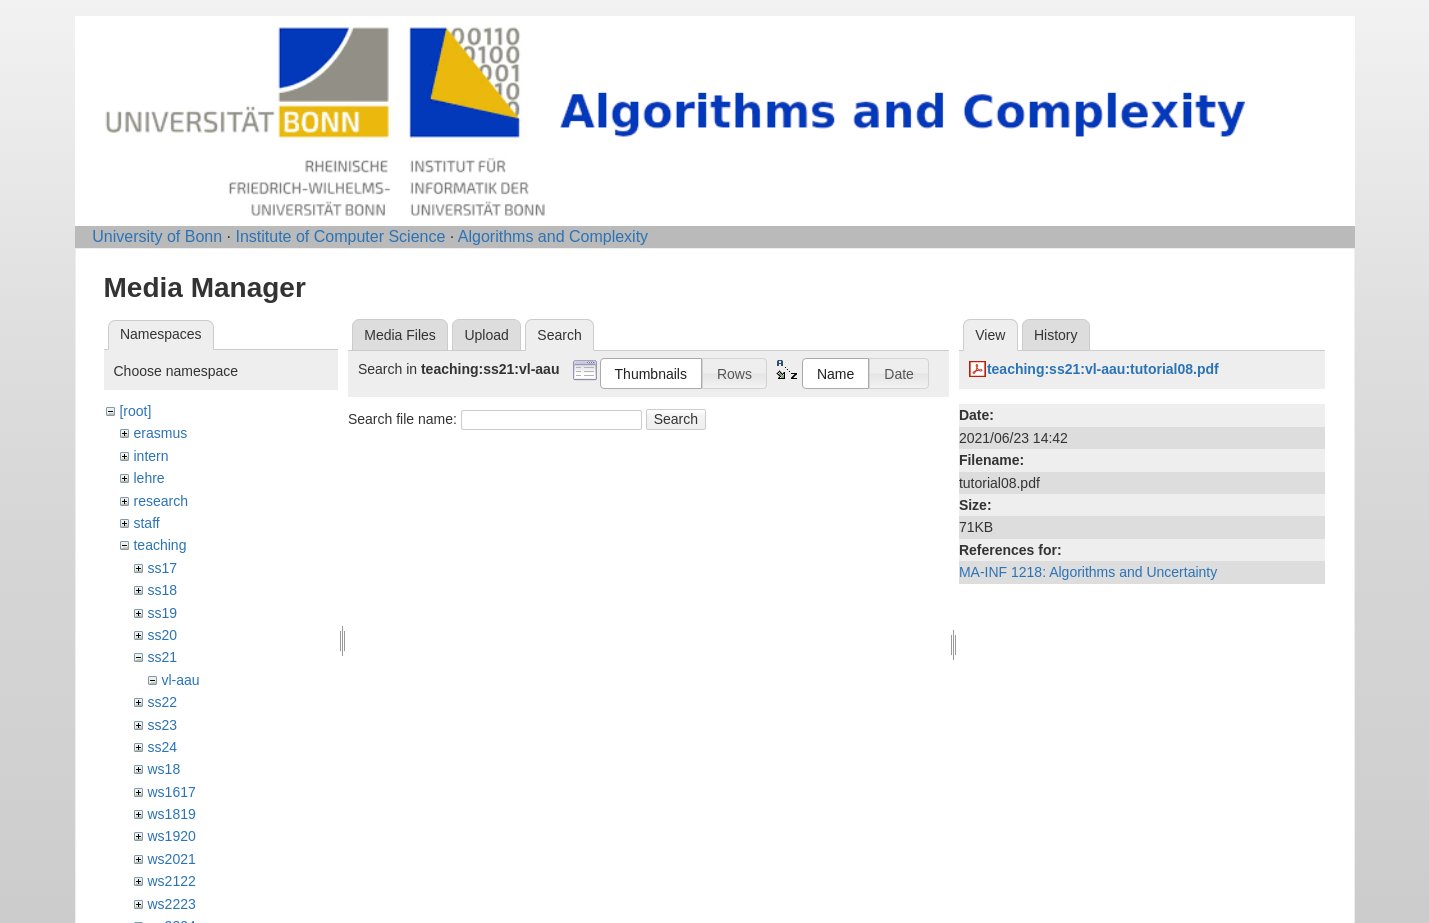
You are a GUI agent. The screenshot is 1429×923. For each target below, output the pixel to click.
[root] (135, 411)
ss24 (162, 747)
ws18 (163, 769)
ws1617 (171, 792)
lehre (148, 478)
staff (146, 523)
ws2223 (171, 904)
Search (676, 419)
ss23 (162, 725)
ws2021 (171, 859)
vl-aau (180, 680)
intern (150, 456)
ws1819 (171, 814)
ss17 (162, 568)
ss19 (162, 613)
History (1056, 335)
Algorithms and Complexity (553, 236)
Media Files (400, 335)
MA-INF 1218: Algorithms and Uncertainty (1088, 572)
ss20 (162, 635)
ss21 (162, 657)
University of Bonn (157, 236)
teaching (159, 545)
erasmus (160, 433)
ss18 (162, 590)
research (160, 501)
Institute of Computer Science (340, 236)
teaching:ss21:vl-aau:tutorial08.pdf (1103, 369)
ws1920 (171, 836)
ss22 (162, 702)
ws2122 (171, 881)
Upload (486, 335)
